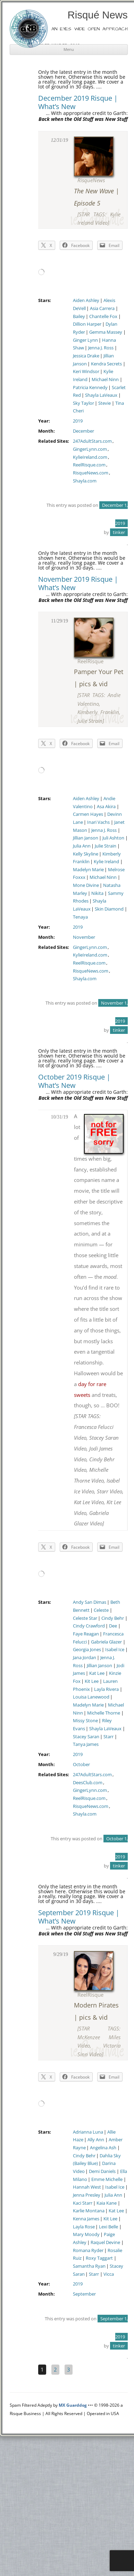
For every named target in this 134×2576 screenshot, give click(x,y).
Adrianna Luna (88, 2132)
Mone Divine (86, 885)
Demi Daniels (102, 2171)
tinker (119, 532)
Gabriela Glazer (106, 1642)
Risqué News (98, 15)
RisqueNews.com (90, 473)
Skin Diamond (109, 909)
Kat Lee (96, 1673)
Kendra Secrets (106, 364)
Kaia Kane (107, 2203)
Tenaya (80, 917)
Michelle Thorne (103, 1713)
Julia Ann (82, 846)
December (83, 431)
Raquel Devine (105, 2242)
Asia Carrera (102, 308)
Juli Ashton (113, 838)
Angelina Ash (103, 2148)
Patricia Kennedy (90, 387)
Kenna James (86, 2219)
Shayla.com (85, 481)
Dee (113, 1626)
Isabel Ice (114, 1650)
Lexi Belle (108, 2227)
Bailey (79, 316)
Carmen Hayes (88, 814)
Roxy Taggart (99, 2258)
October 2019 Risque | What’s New (74, 1081)
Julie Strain (105, 846)
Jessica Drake (86, 356)
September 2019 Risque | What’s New (78, 1917)
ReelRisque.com (89, 465)
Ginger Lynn (85, 340)
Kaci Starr (82, 2203)
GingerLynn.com (90, 449)
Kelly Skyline (85, 854)
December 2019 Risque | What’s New (78, 102)
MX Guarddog (73, 2405)
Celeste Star (85, 1618)
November (84, 937)
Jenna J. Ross (101, 348)
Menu (69, 49)
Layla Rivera (106, 1689)
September (84, 2294)
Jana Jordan (84, 1658)
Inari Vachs (98, 822)
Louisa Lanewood (91, 1697)
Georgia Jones (87, 1650)
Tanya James (86, 1744)
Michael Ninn (105, 379)
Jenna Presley (86, 2195)
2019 (78, 421)
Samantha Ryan (89, 2266)
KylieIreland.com (90, 457)
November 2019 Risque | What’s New (78, 583)
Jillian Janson (85, 838)
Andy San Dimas (89, 1602)
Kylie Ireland (106, 862)
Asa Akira (106, 807)
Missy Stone (85, 1721)
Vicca (108, 2274)
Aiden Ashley (86, 300)
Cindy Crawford (89, 1626)
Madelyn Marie (88, 870)
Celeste (101, 1610)
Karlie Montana (88, 2211)
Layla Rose (84, 2227)
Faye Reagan (86, 1634)
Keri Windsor (86, 371)
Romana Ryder (88, 2250)
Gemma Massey (105, 332)
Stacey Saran (86, 1737)
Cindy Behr (112, 1618)
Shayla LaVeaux (101, 395)
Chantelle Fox (103, 316)
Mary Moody (86, 2234)
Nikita (97, 893)
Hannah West (87, 2187)
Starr (108, 1737)
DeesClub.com (87, 1783)
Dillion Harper (87, 324)
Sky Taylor (83, 403)
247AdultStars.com (92, 441)
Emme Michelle (107, 2179)
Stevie (104, 403)
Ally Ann (95, 2140)
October (81, 1764)
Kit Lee (92, 1681)
